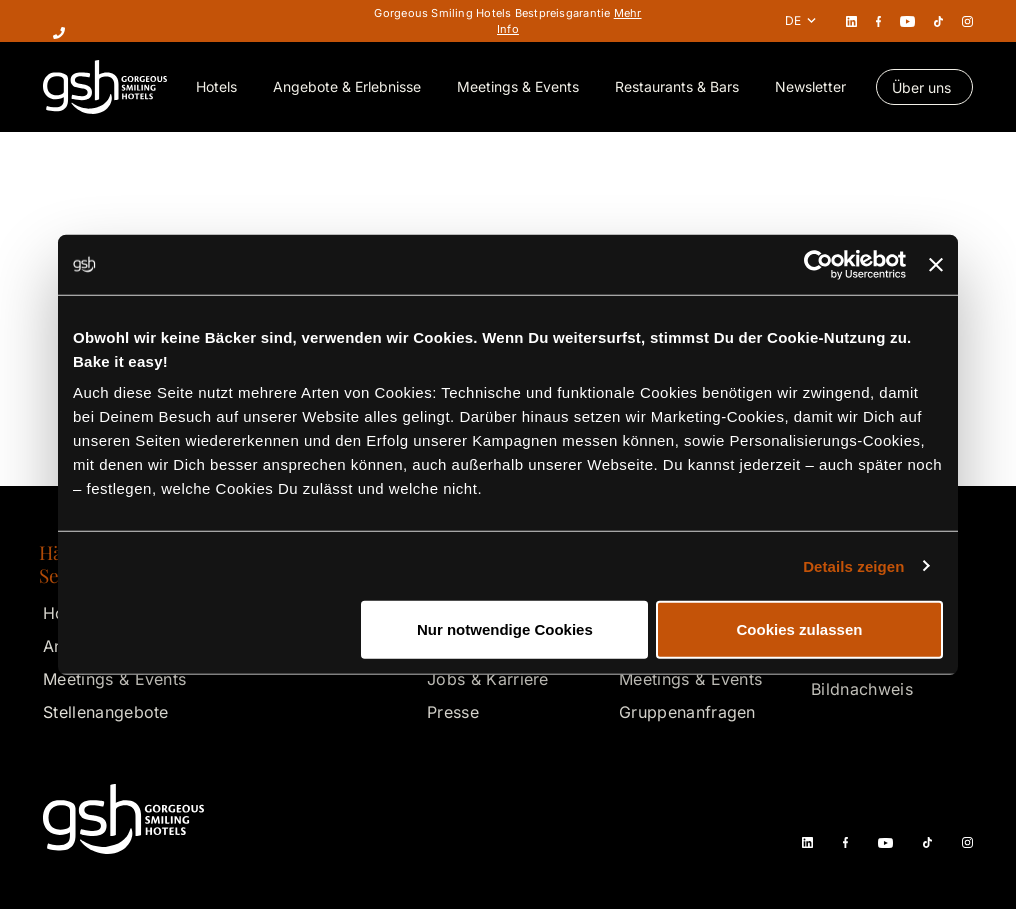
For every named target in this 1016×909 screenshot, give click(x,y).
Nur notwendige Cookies (505, 629)
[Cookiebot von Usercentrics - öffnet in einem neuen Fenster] (818, 264)
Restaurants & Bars (677, 86)
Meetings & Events (518, 86)
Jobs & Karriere (488, 679)
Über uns (921, 87)
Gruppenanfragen (687, 712)
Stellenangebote (106, 712)
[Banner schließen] (936, 264)
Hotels (216, 86)
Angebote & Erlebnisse (347, 86)
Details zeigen (853, 565)
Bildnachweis (862, 689)
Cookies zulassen (800, 629)
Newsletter (810, 86)
